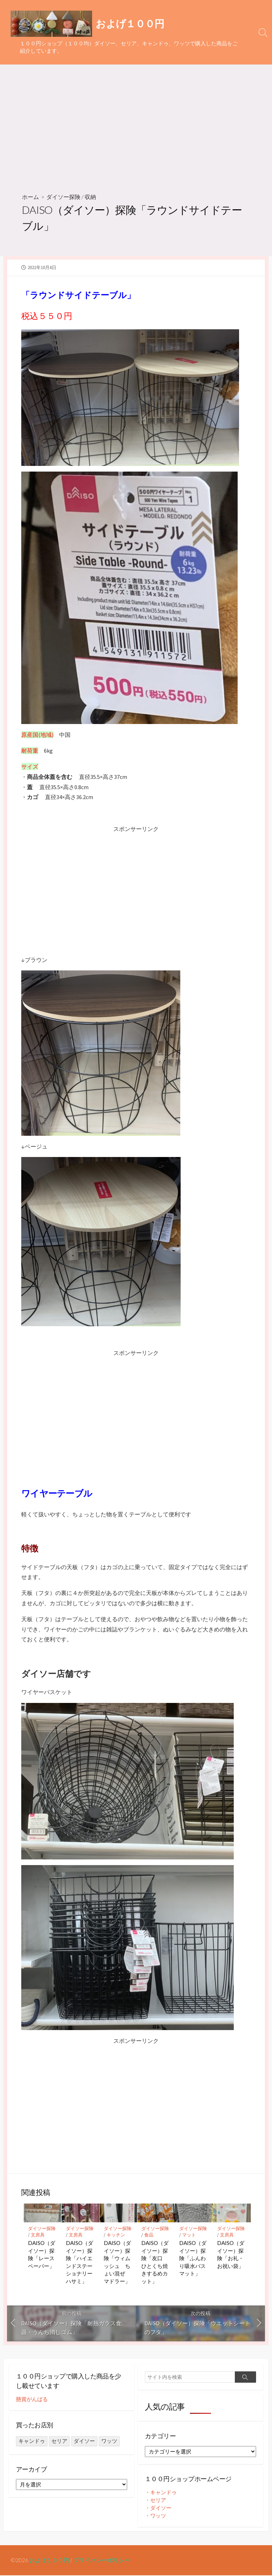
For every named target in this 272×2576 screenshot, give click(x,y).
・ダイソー (158, 2508)
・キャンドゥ (161, 2493)
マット (189, 2235)
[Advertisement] (136, 125)
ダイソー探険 (63, 196)
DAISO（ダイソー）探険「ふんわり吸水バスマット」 (192, 2258)
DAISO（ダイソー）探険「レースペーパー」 (41, 2254)
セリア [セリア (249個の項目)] (59, 2441)
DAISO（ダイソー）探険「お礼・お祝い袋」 (230, 2254)
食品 (149, 2235)
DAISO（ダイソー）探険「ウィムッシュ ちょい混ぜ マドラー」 (117, 2262)
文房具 (38, 2235)
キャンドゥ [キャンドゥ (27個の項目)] (31, 2441)
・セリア (155, 2500)
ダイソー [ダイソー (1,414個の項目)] (84, 2441)
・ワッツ (155, 2516)
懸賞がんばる (32, 2399)
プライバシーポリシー (101, 2561)
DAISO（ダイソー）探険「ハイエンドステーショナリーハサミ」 (79, 2262)
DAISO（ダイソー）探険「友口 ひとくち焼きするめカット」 (155, 2262)
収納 (90, 196)
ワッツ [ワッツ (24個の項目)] (109, 2441)
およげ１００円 (49, 2561)
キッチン (116, 2235)
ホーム (30, 196)
